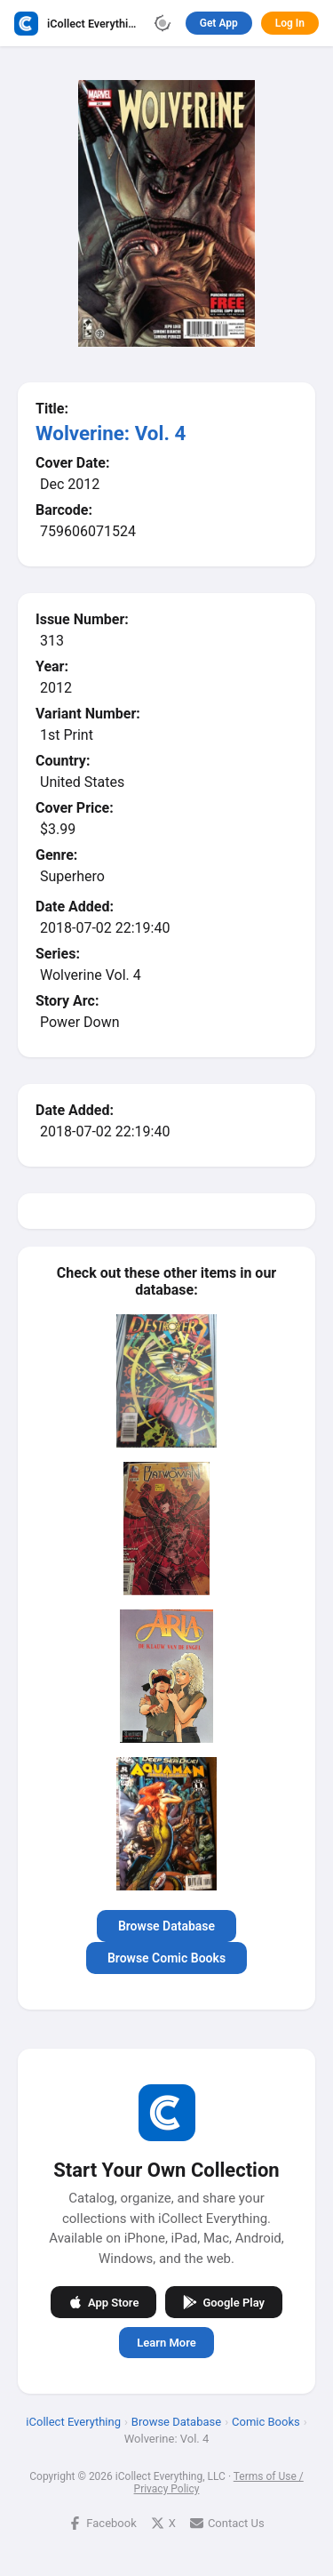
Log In (290, 23)
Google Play (224, 2302)
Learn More (166, 2342)
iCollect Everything (73, 2421)
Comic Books (266, 2421)
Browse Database (166, 1926)
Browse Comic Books (166, 1958)
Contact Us (227, 2523)
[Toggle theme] (162, 23)
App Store (103, 2302)
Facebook (102, 2523)
